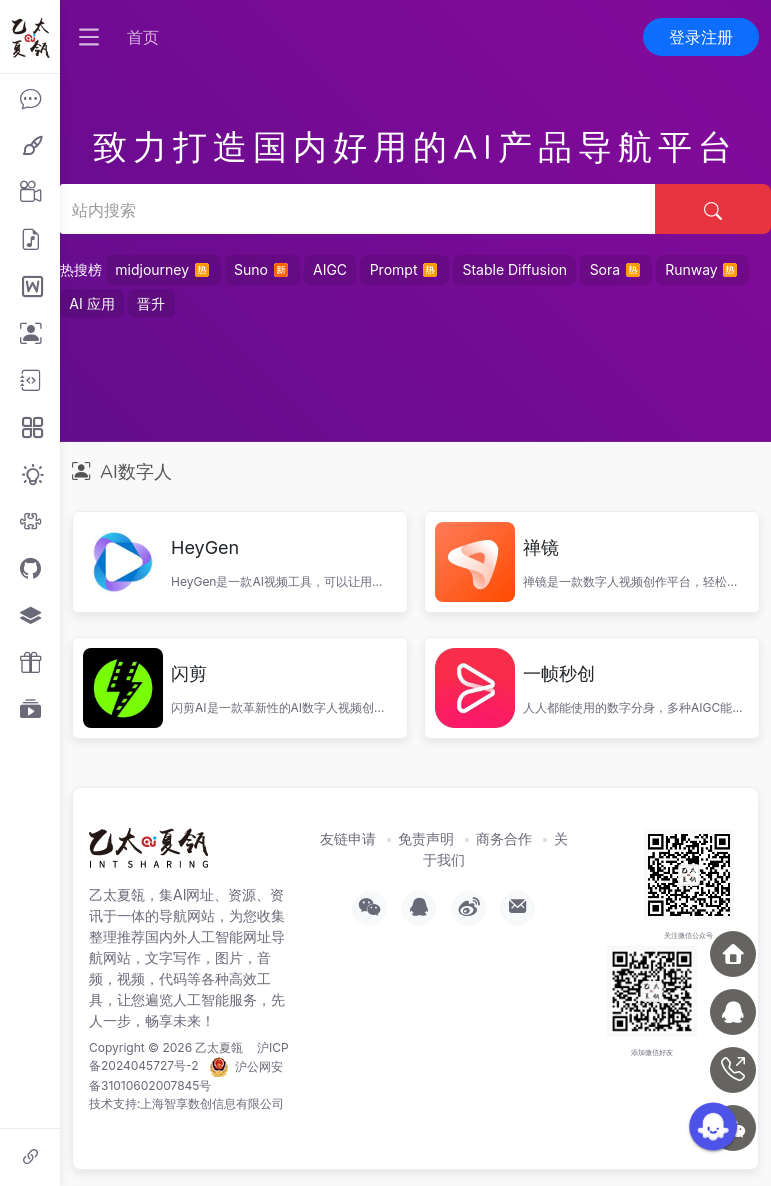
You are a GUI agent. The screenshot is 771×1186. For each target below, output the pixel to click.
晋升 (151, 303)
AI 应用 (91, 303)
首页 (143, 37)
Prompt (405, 269)
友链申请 (348, 838)
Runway (702, 269)
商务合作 (504, 838)
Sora (616, 269)
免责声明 (426, 838)
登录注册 (701, 37)
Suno (262, 269)
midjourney (163, 269)
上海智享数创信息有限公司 (212, 1103)
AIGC (330, 269)
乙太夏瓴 (219, 1047)
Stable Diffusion (514, 269)
